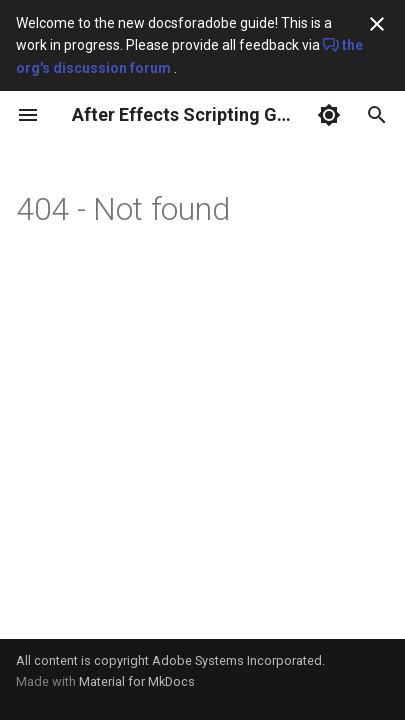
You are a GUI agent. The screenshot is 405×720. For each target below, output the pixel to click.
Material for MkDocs (137, 681)
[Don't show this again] (377, 24)
